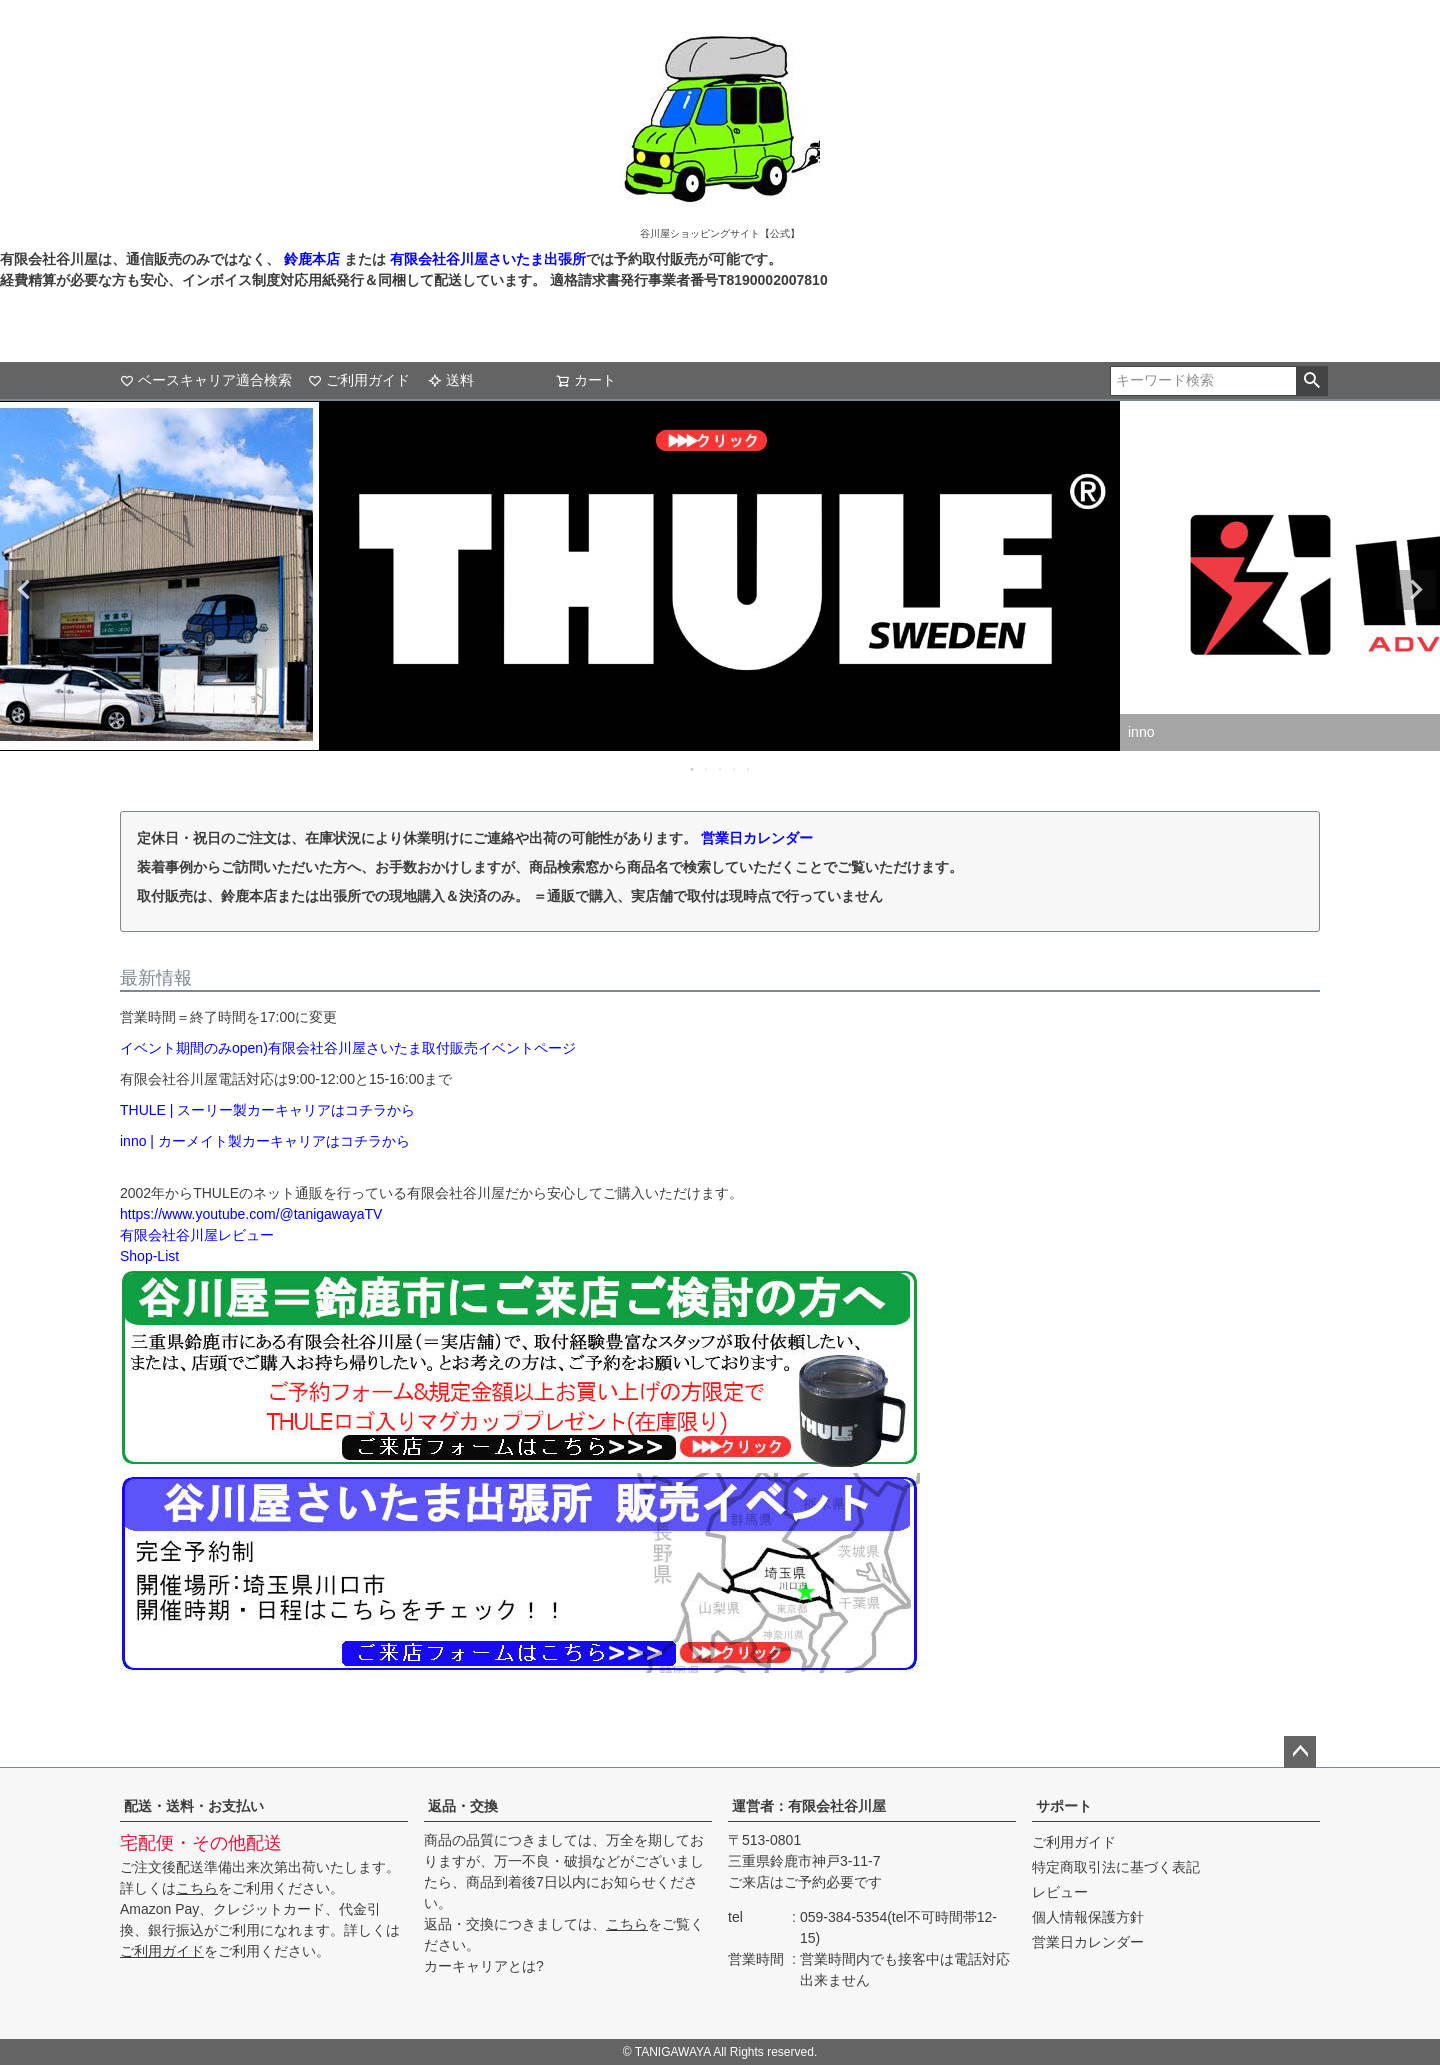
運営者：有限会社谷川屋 (809, 1806)
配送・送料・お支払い (194, 1806)
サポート (1064, 1806)
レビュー (1060, 1892)
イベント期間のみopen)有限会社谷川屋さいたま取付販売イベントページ (348, 1048)
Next (1416, 590)
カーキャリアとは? (484, 1966)
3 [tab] (721, 769)
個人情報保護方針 (1088, 1917)
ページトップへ (1300, 1752)
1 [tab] (693, 769)
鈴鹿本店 (312, 259)
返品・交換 (463, 1806)
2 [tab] (707, 769)
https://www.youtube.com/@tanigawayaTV (251, 1214)
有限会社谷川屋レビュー (197, 1235)
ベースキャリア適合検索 (206, 380)
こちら (197, 1888)
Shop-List (149, 1256)
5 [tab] (749, 769)
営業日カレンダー (757, 838)
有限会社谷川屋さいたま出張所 (486, 259)
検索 (1311, 381)
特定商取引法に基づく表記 (1116, 1867)
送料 (451, 380)
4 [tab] (735, 769)
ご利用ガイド (359, 380)
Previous (24, 590)
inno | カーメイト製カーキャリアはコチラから (265, 1141)
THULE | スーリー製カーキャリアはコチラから (267, 1110)
